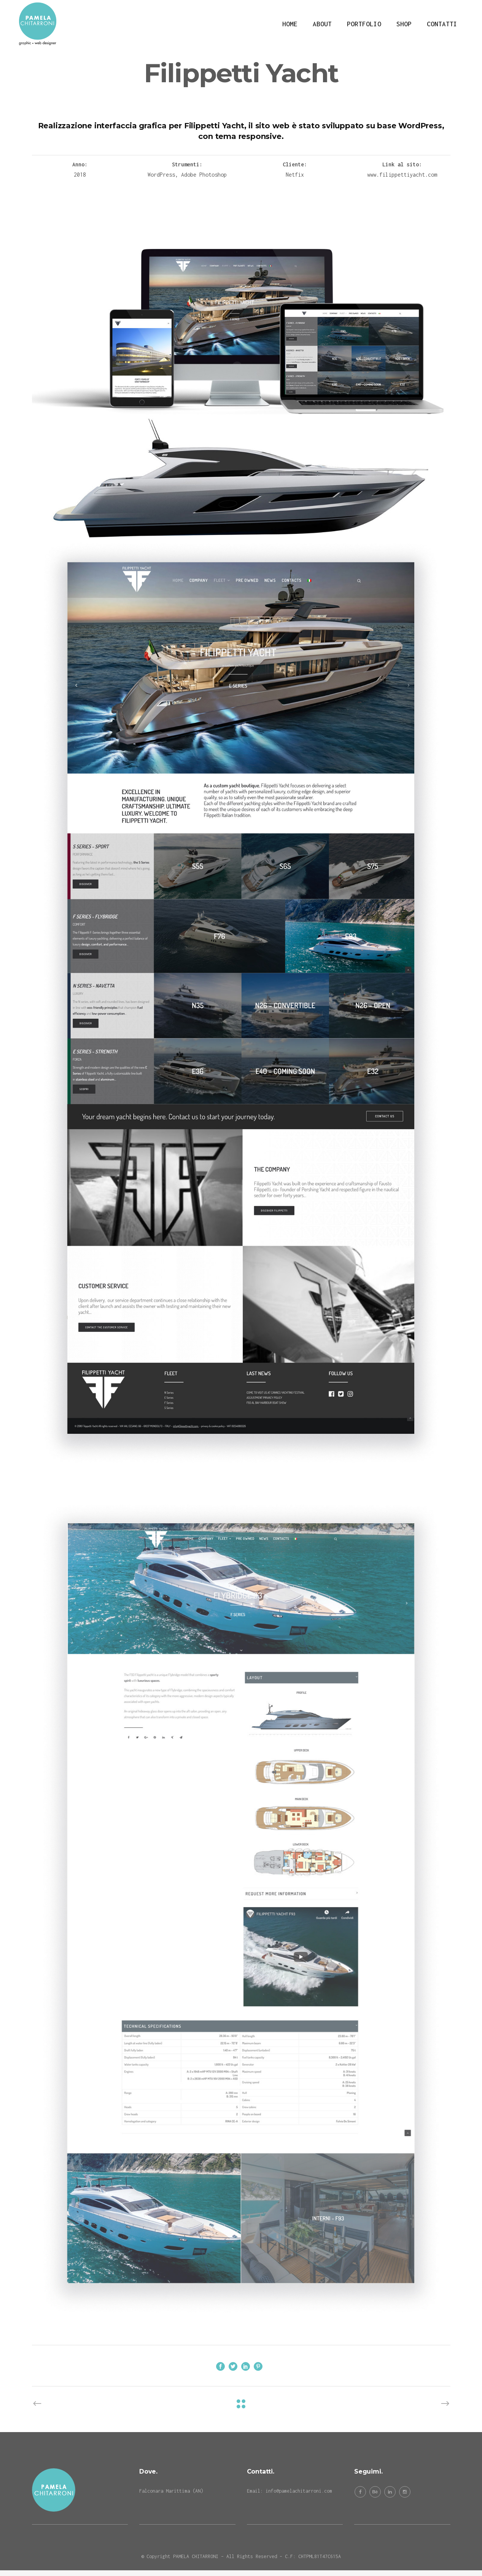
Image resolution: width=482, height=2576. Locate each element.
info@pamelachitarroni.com (299, 2491)
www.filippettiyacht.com (402, 174)
